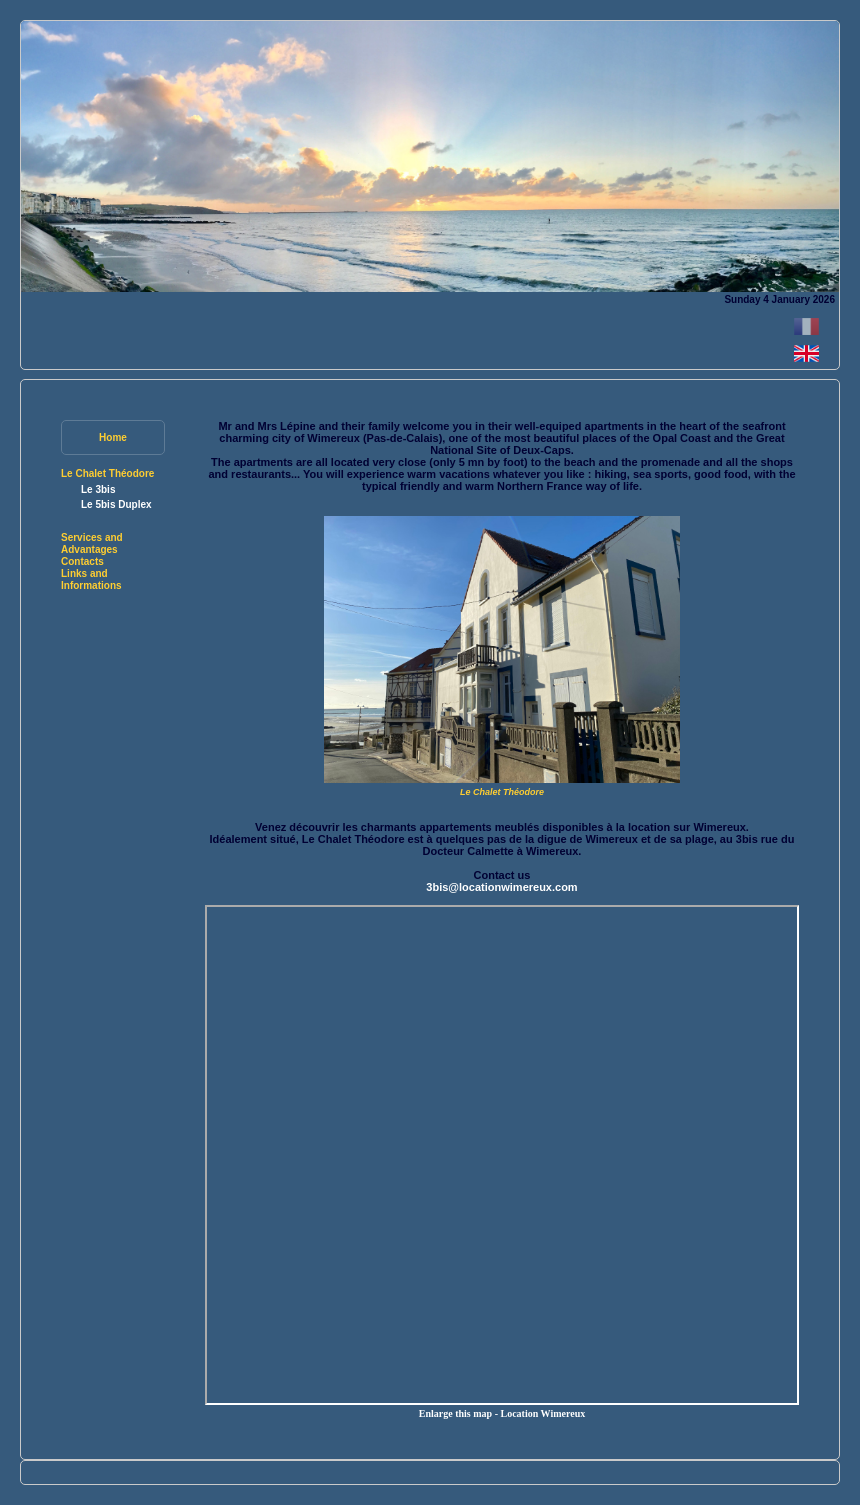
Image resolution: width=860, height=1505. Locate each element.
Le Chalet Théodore (107, 473)
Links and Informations (91, 579)
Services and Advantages (92, 543)
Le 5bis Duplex (116, 504)
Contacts (82, 561)
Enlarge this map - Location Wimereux (502, 1413)
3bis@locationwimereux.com (501, 887)
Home (113, 437)
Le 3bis (98, 489)
